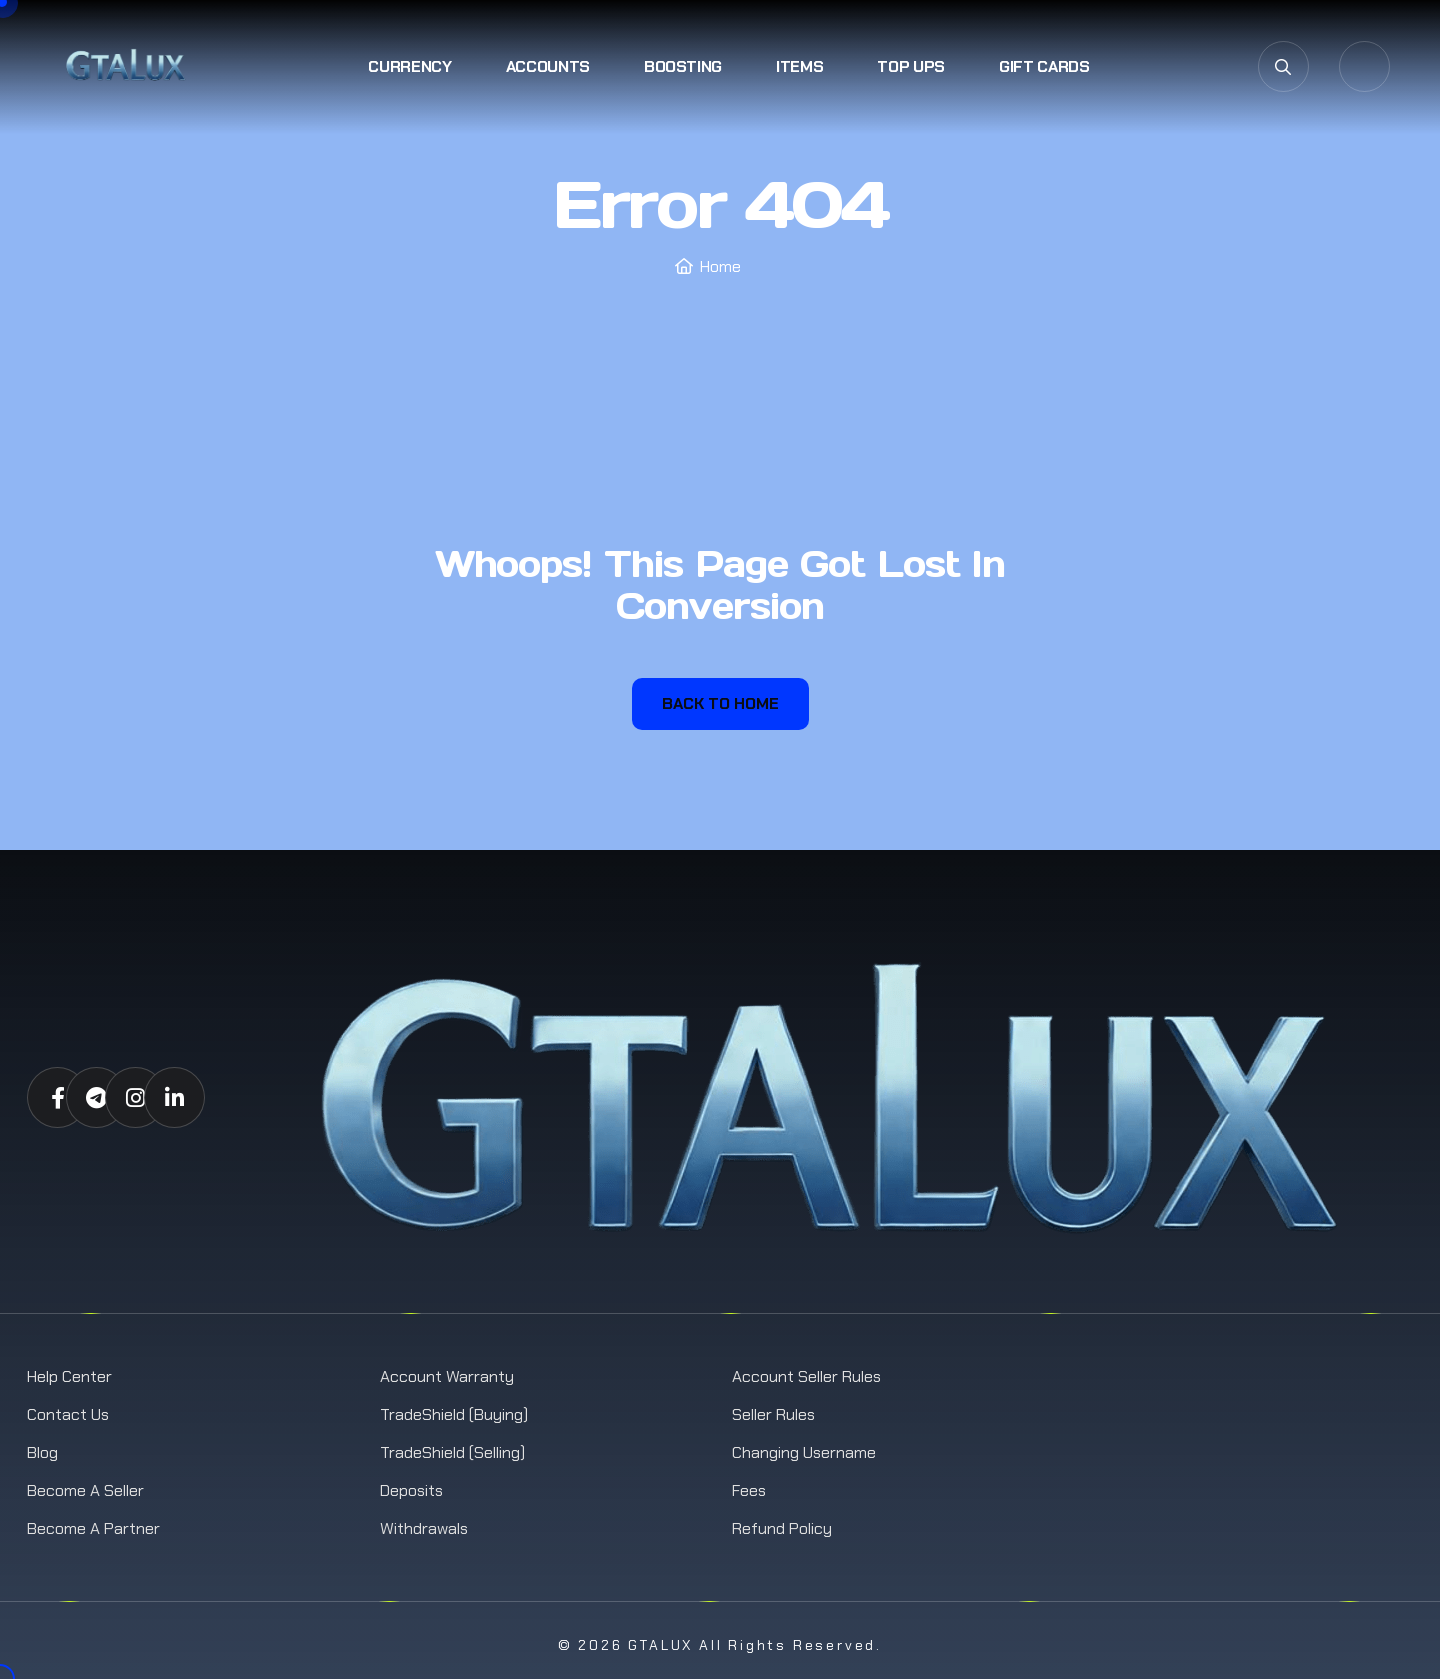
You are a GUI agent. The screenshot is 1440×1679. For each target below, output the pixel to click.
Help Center (69, 1376)
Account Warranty (447, 1376)
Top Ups (911, 66)
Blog (42, 1452)
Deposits (411, 1490)
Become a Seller (85, 1490)
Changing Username (804, 1452)
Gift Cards (1044, 66)
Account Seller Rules (806, 1376)
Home (720, 266)
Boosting (683, 66)
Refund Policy (782, 1528)
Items (799, 66)
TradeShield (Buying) (454, 1414)
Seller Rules (773, 1414)
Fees (749, 1490)
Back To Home (720, 703)
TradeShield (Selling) (452, 1452)
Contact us (68, 1414)
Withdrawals (424, 1528)
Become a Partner (93, 1528)
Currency (409, 66)
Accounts (548, 66)
